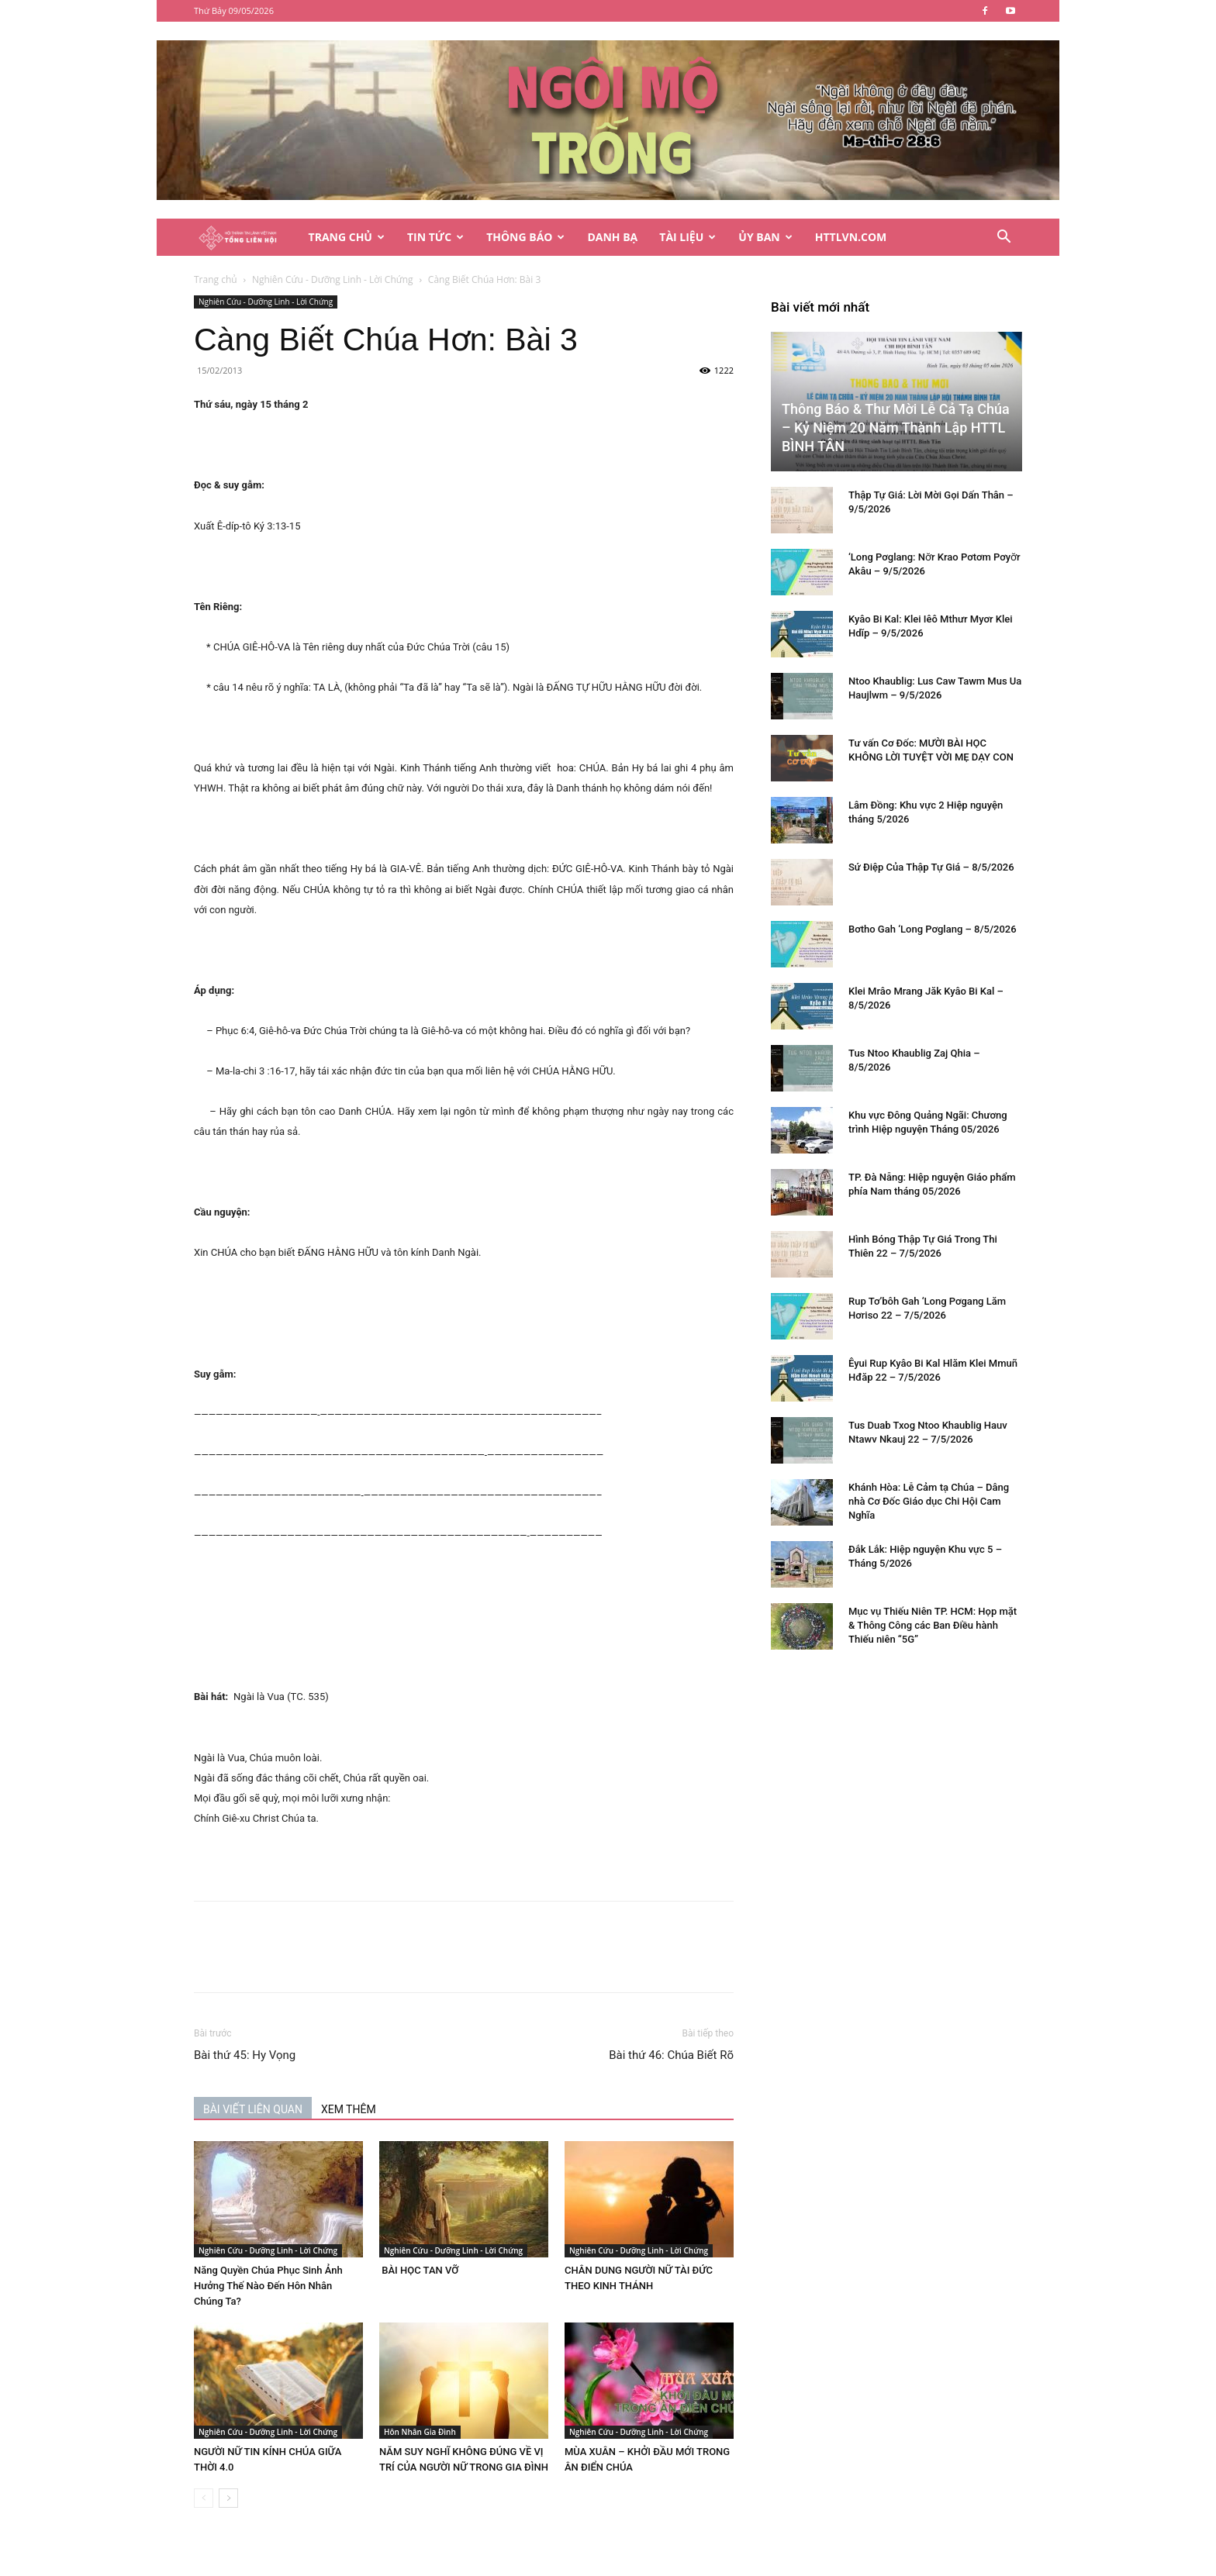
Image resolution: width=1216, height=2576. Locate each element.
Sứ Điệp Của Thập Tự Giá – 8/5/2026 (931, 867)
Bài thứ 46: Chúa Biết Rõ (671, 2055)
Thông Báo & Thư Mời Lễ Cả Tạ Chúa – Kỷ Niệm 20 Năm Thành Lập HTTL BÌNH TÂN (896, 427)
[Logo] (246, 238)
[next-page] (228, 2498)
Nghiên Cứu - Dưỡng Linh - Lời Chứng (332, 279)
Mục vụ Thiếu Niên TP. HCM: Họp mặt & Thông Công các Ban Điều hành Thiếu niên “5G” (932, 1625)
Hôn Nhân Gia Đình (420, 2431)
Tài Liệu (687, 236)
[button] (1003, 238)
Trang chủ (215, 279)
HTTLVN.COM (851, 236)
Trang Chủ (347, 236)
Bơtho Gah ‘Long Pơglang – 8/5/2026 (932, 929)
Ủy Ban (765, 236)
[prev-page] (203, 2498)
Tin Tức (435, 236)
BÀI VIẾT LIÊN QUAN (252, 2109)
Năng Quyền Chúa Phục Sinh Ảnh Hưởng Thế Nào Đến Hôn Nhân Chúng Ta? (268, 2285)
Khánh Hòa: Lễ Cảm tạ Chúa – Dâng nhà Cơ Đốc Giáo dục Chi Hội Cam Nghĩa (928, 1501)
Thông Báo (525, 236)
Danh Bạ (612, 236)
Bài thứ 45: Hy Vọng (244, 2055)
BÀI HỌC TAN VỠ (418, 2270)
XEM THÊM (348, 2109)
